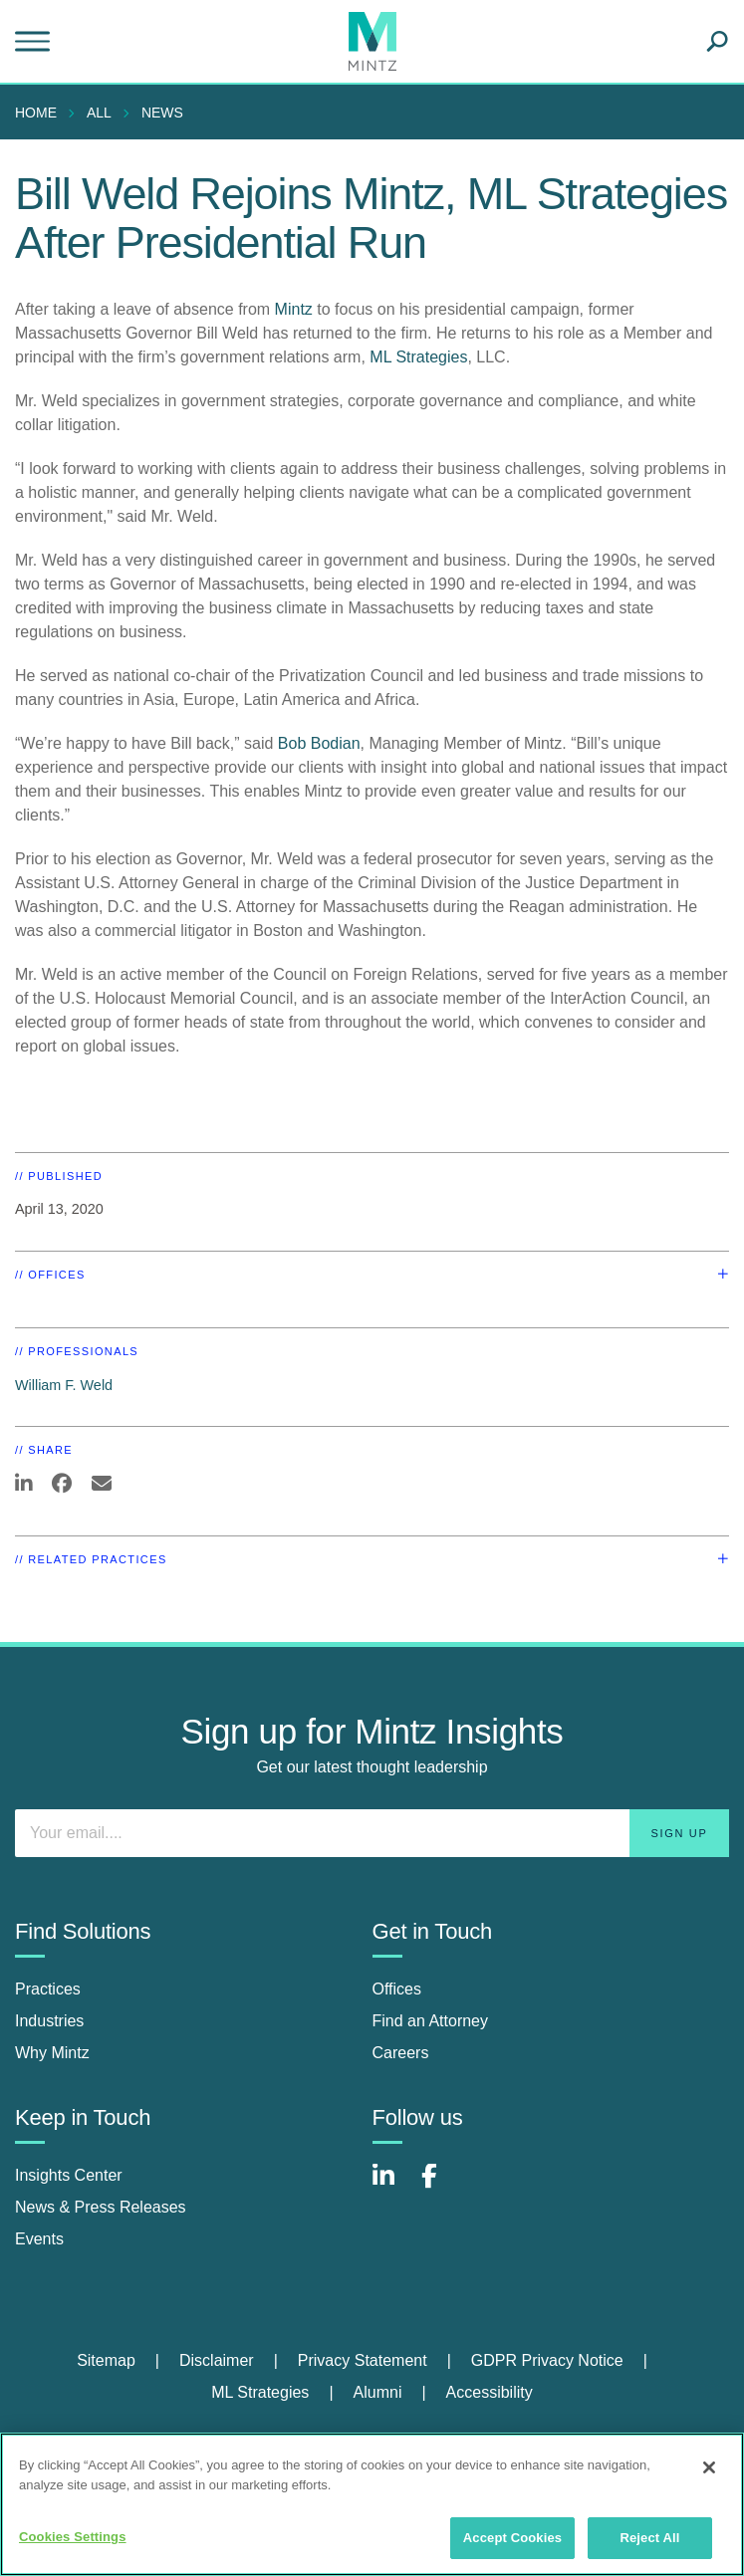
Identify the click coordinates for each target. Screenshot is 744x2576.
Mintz (294, 309)
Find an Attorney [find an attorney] (430, 2020)
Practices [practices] (48, 1989)
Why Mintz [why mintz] (52, 2052)
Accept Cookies (512, 2537)
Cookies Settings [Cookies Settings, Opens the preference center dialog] (72, 2536)
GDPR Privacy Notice (547, 2360)
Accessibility (489, 2392)
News (162, 112)
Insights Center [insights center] (69, 2175)
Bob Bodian (319, 743)
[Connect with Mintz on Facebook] (441, 2186)
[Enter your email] (372, 1833)
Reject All (649, 2537)
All (99, 112)
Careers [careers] (400, 2052)
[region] (372, 2504)
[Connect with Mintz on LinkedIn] (392, 2186)
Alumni (378, 2392)
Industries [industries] (49, 2020)
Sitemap (106, 2360)
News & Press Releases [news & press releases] (100, 2207)
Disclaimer (216, 2360)
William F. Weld (64, 1385)
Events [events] (39, 2238)
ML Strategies (418, 357)
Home (36, 112)
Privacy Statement (362, 2360)
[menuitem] (41, 112)
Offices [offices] (397, 1989)
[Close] (709, 2467)
